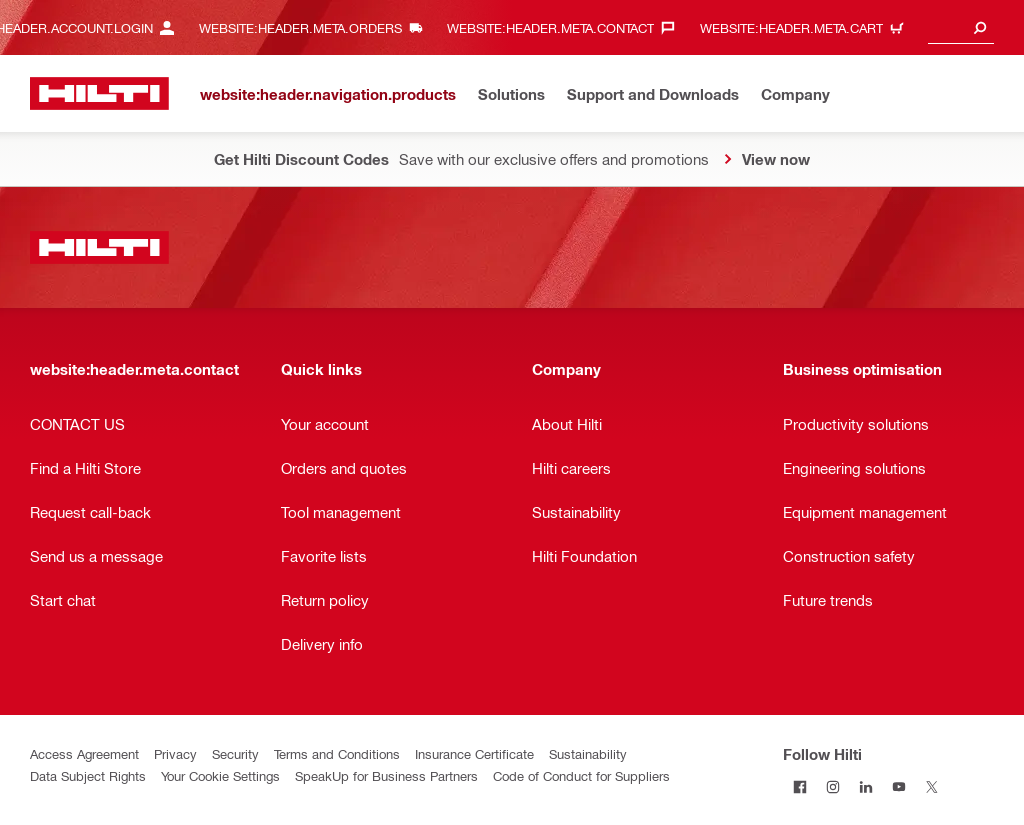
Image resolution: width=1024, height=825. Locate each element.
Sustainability (588, 753)
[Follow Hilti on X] (931, 786)
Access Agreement (84, 753)
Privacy (175, 753)
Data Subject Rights (88, 775)
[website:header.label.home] (99, 93)
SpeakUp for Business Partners (386, 775)
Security (235, 753)
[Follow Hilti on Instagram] (832, 786)
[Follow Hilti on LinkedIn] (865, 786)
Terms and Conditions (337, 753)
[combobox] (961, 27)
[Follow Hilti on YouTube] (898, 786)
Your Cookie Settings (220, 775)
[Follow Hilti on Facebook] (799, 786)
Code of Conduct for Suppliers (581, 775)
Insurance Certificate (474, 753)
